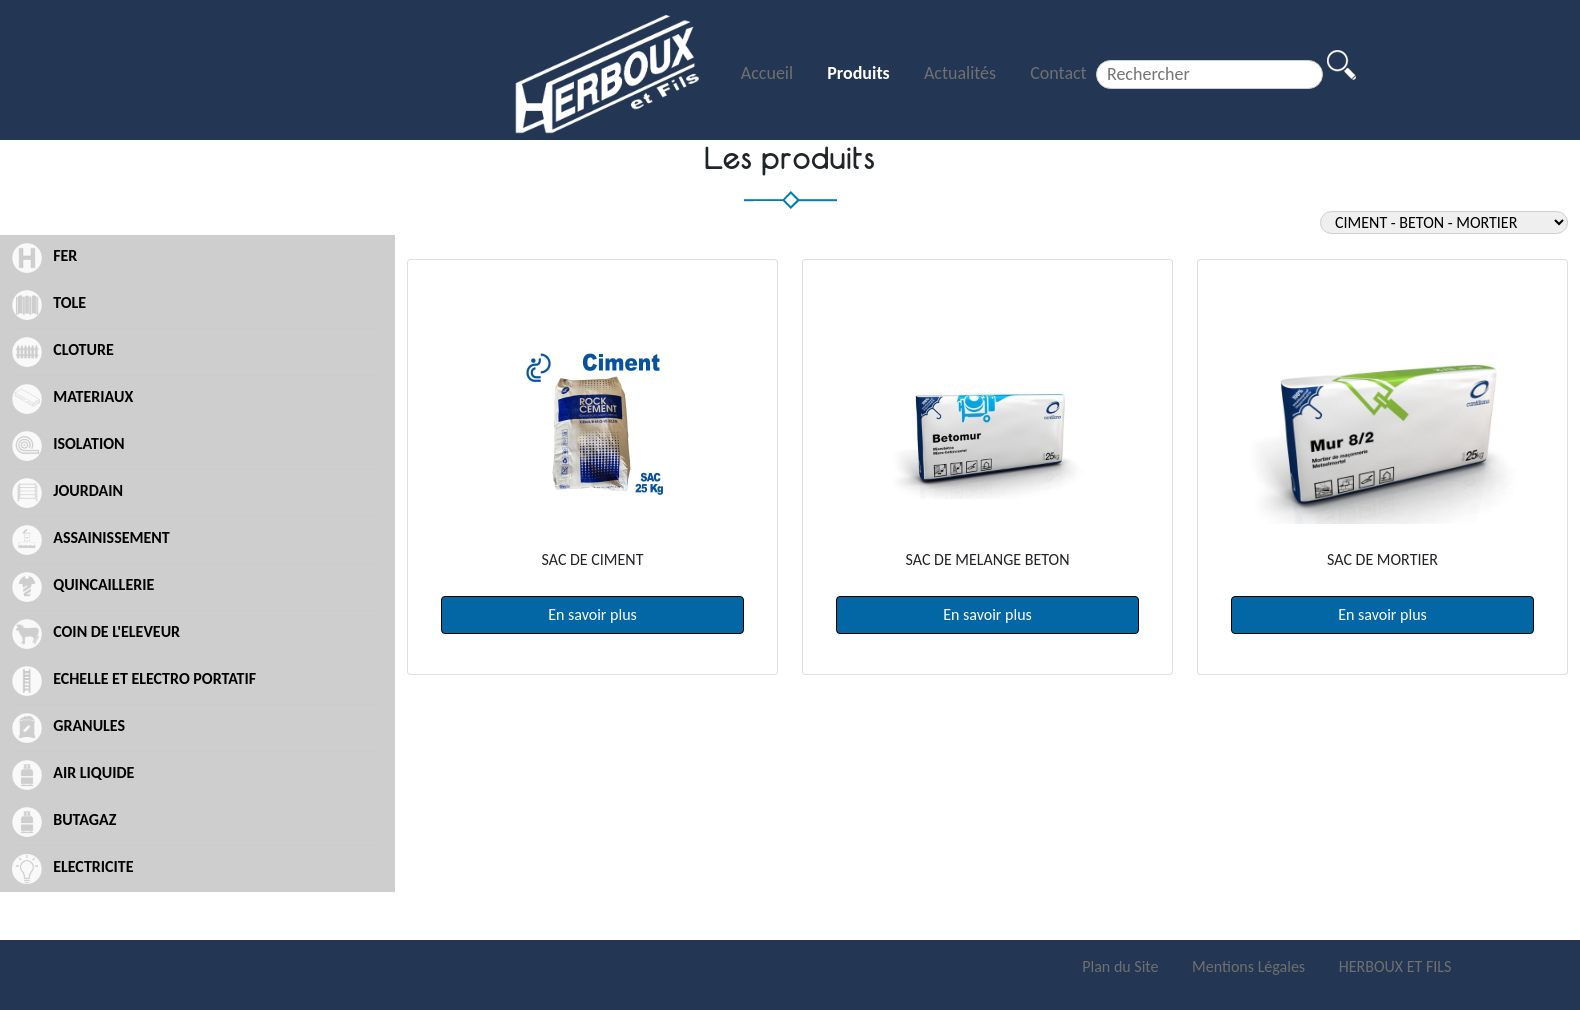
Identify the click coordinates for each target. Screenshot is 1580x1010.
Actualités (962, 73)
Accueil (769, 73)
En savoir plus (592, 614)
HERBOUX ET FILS (1395, 966)
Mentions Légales (1250, 966)
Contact (1058, 73)
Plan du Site (1122, 966)
